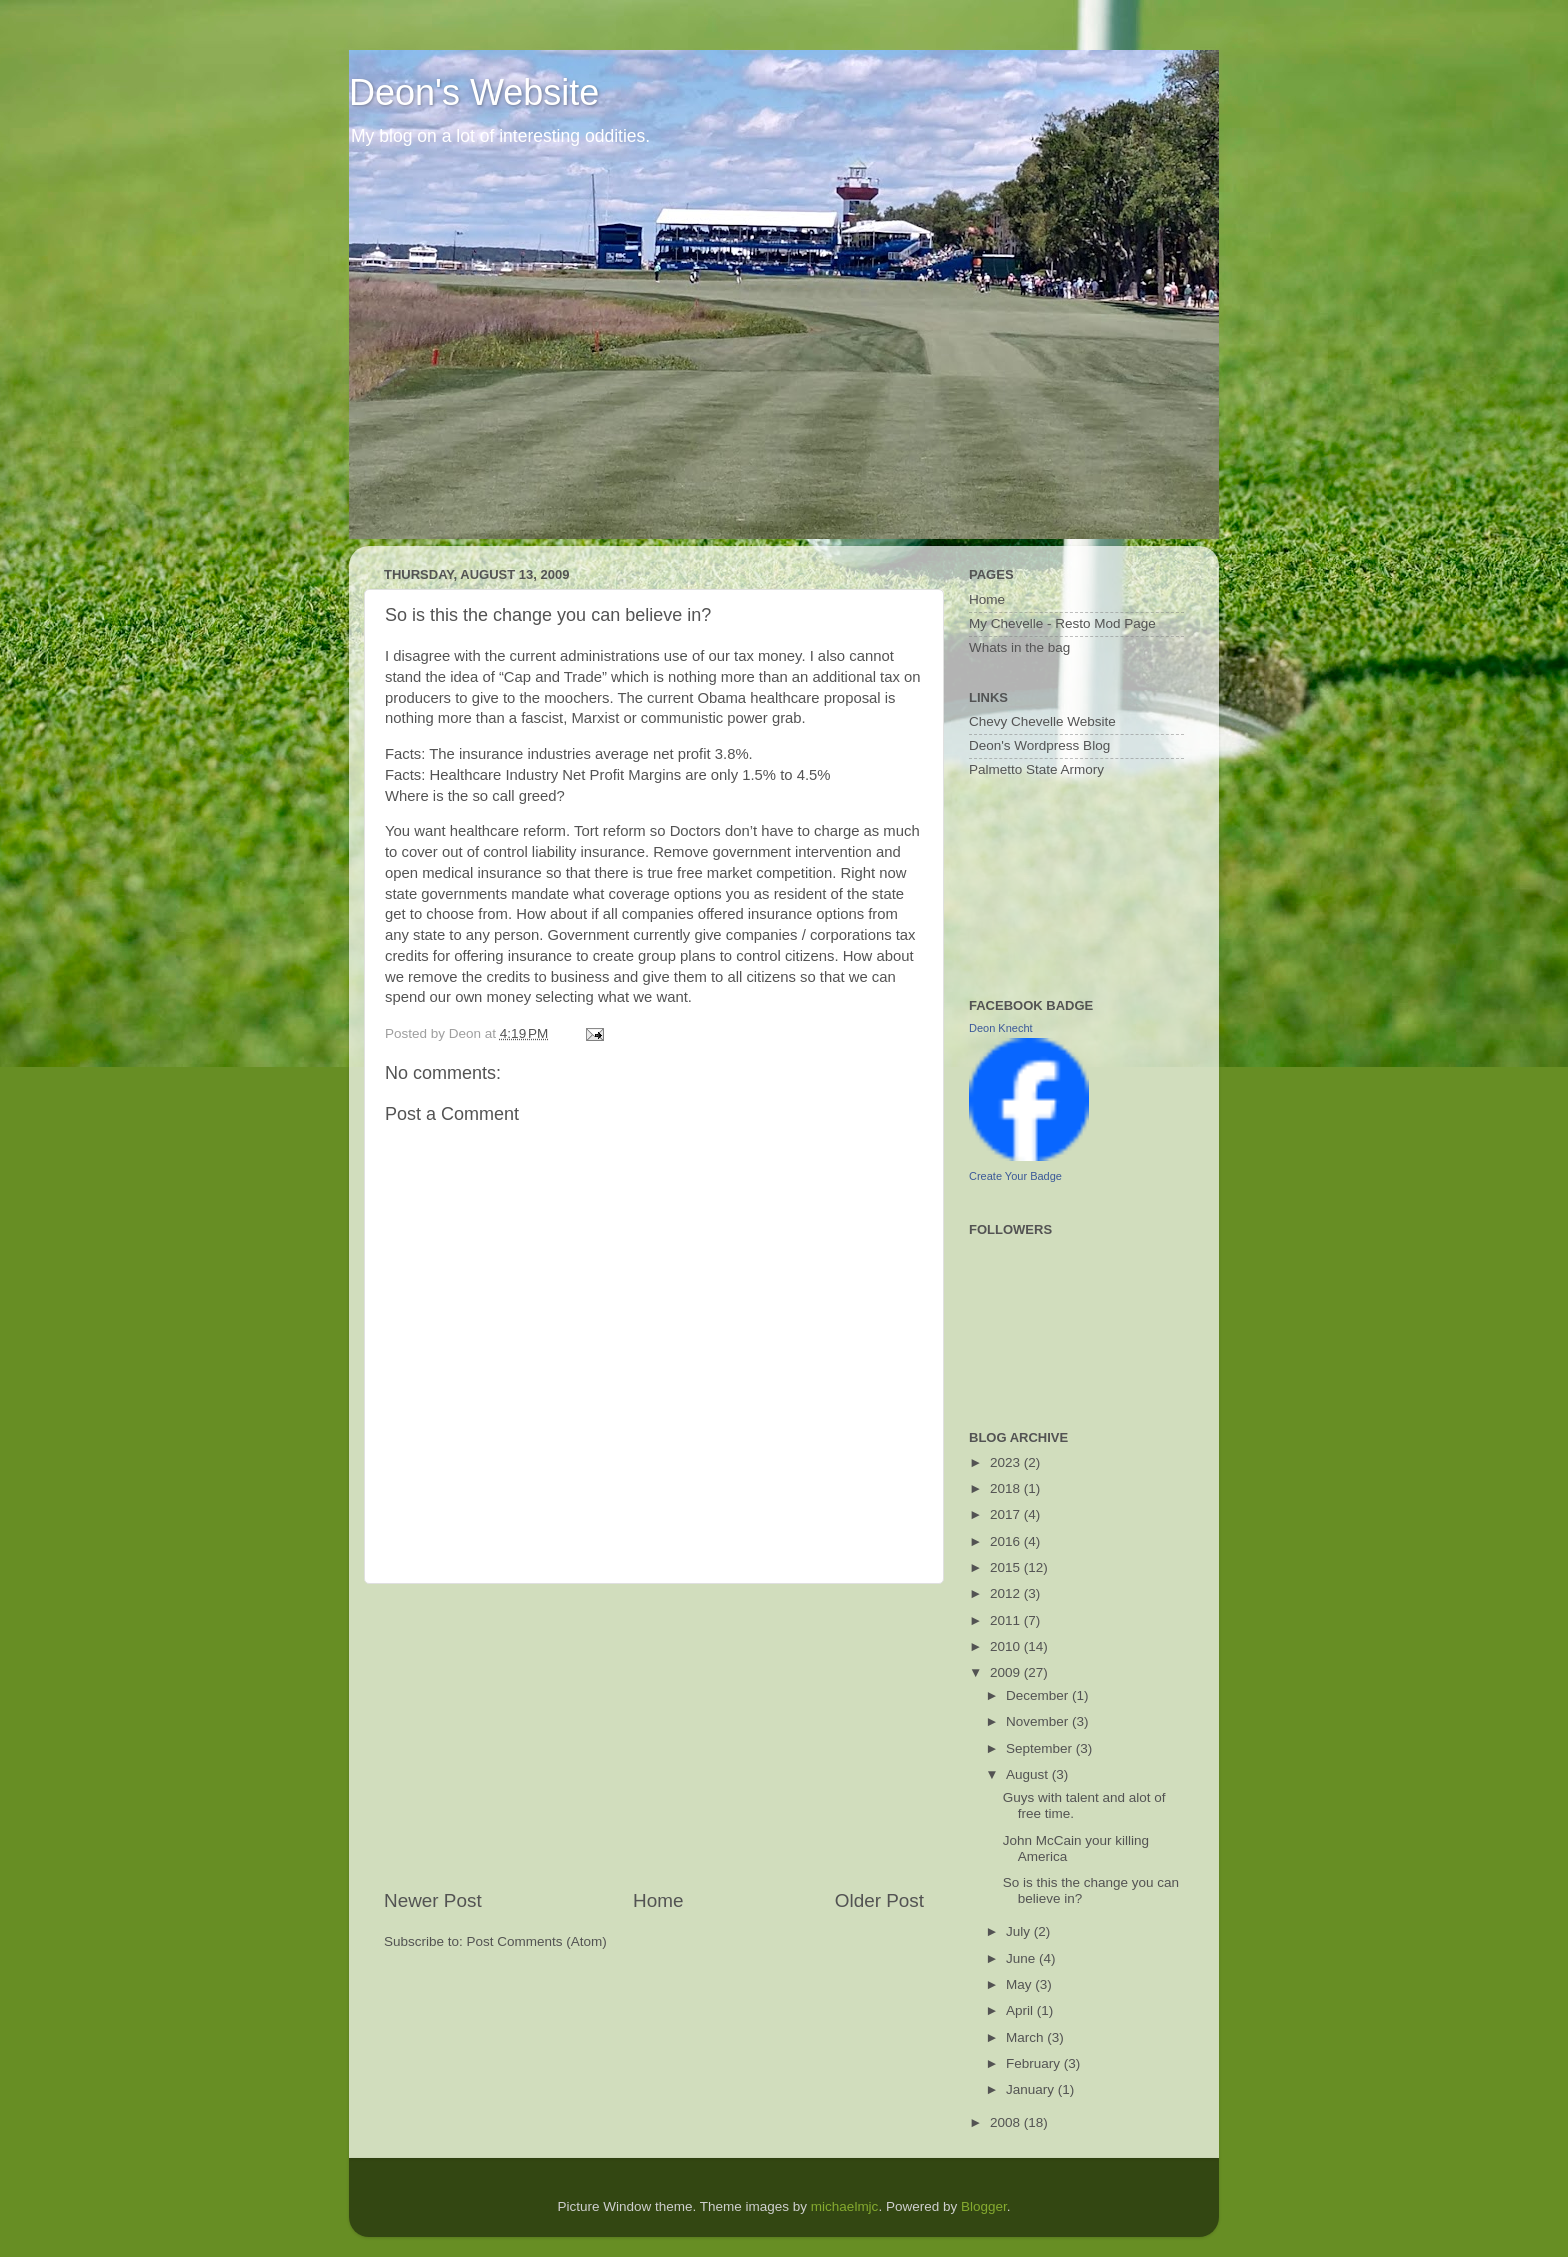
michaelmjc (845, 2206)
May (1020, 1984)
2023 (1007, 1462)
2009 (1007, 1672)
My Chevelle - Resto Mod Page (1062, 623)
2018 (1007, 1488)
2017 (1007, 1514)
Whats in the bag (1019, 647)
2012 (1007, 1593)
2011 (1007, 1620)
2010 (1007, 1646)
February (1035, 2063)
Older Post (879, 1900)
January (1032, 2089)
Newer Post (433, 1900)
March (1026, 2037)
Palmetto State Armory (1036, 769)
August (1029, 1774)
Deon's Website (474, 92)
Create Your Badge (1015, 1176)
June (1022, 1958)
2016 (1007, 1541)
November (1039, 1721)
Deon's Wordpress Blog (1039, 745)
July (1020, 1931)
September (1041, 1748)
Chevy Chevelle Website (1042, 721)
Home (658, 1900)
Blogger (984, 2206)
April (1021, 2010)
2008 (1007, 2122)
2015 (1007, 1567)
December (1039, 1695)
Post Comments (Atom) (537, 1941)
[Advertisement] (654, 1736)
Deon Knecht (1001, 1028)
